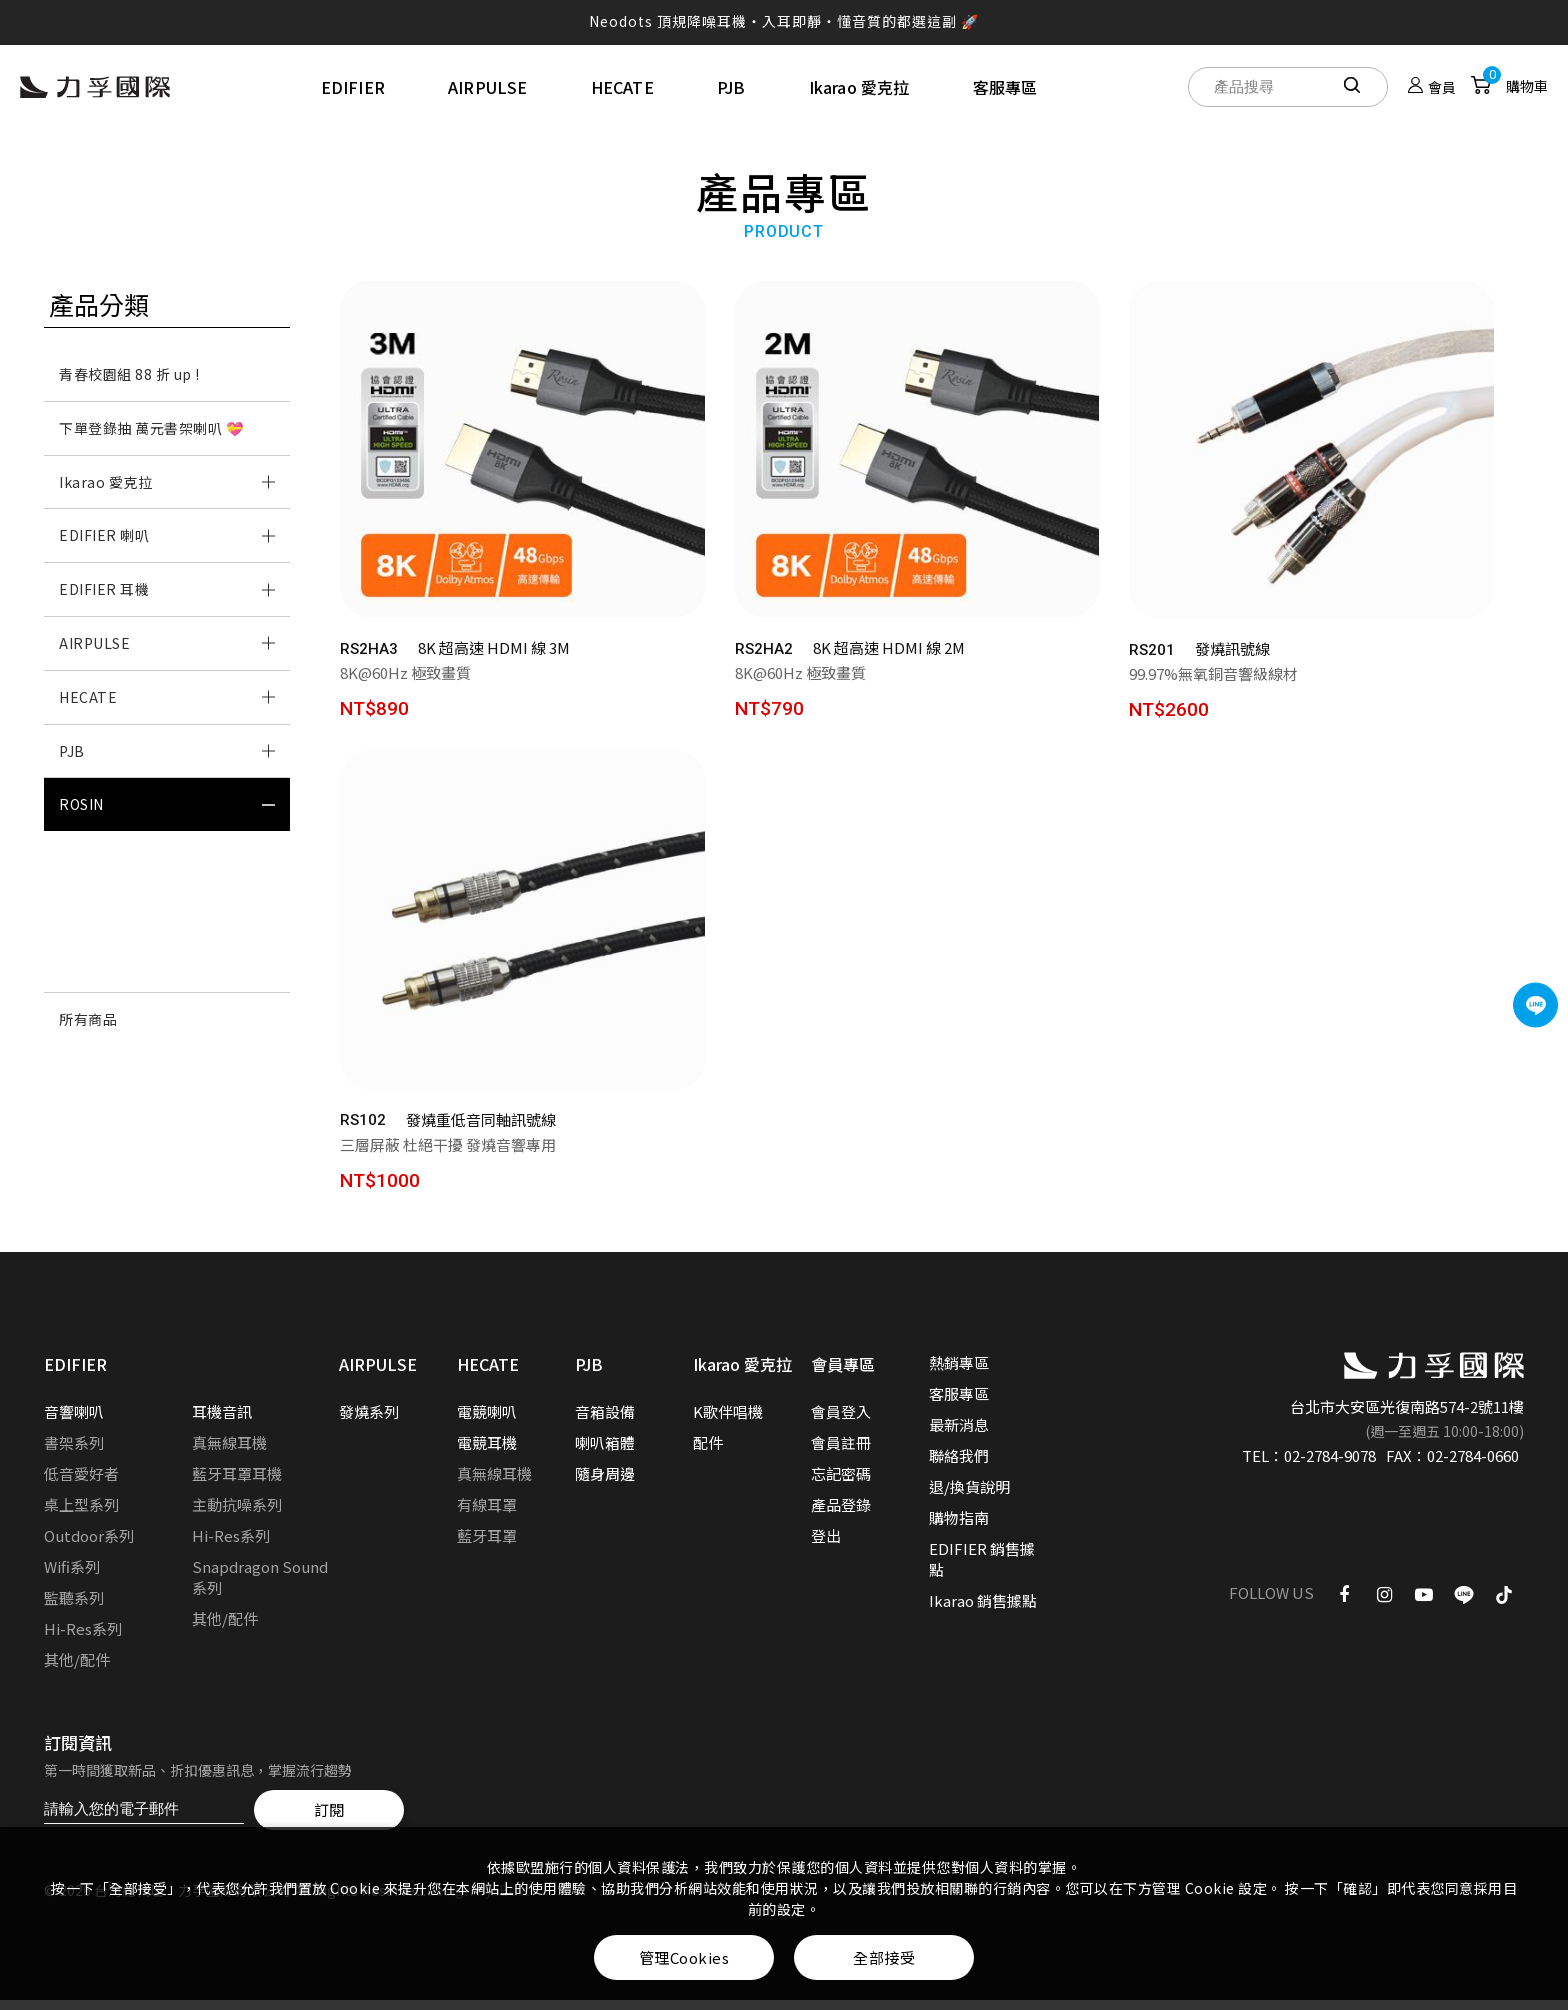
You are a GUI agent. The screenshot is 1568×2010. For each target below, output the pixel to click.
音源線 (81, 857)
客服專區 (1005, 87)
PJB (731, 87)
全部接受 (884, 1957)
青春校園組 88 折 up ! (129, 374)
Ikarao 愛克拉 (859, 87)
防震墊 (81, 911)
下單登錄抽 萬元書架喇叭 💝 (151, 428)
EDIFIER (353, 87)
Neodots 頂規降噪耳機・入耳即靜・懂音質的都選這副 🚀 (784, 21)
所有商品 (88, 1019)
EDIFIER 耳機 (104, 589)
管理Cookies (684, 1957)
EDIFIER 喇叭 (104, 535)
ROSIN (81, 804)
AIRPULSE (488, 87)
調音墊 (81, 965)
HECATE (622, 87)
